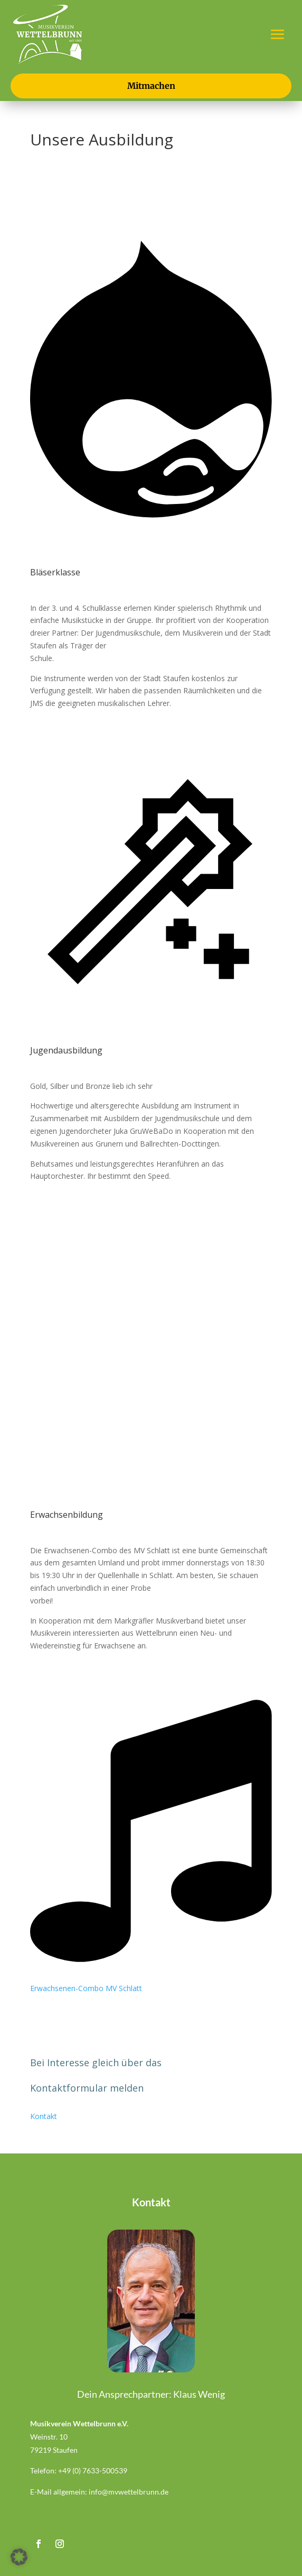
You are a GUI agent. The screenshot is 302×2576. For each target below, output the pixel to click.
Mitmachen (151, 85)
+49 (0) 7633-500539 (92, 2470)
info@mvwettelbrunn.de (128, 2491)
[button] (19, 2557)
